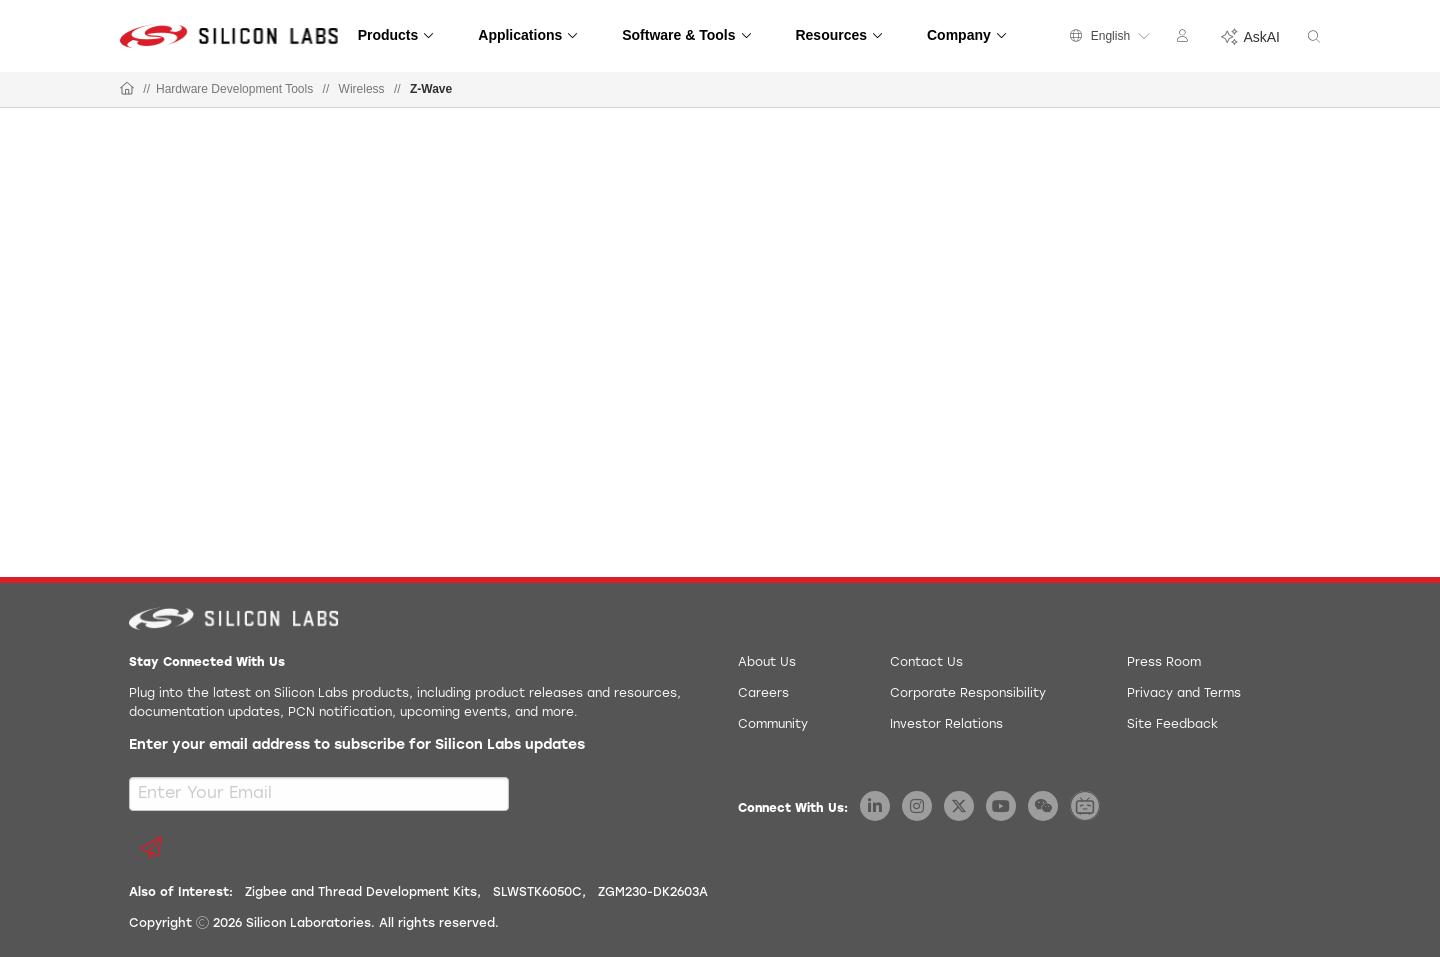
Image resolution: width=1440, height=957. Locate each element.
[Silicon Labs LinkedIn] (875, 806)
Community (773, 725)
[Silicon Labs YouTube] (1001, 806)
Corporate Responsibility (968, 694)
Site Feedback (1172, 725)
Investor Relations (946, 725)
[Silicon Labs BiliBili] (1085, 806)
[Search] (1314, 37)
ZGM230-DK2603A (653, 893)
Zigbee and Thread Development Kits (361, 893)
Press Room (1164, 663)
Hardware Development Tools (234, 89)
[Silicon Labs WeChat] (1043, 806)
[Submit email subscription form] (151, 847)
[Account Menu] (1185, 39)
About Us (767, 663)
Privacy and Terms (1184, 694)
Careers (763, 694)
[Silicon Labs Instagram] (917, 806)
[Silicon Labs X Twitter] (959, 806)
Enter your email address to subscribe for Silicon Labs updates (357, 745)
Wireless (362, 89)
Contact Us (926, 663)
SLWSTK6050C (537, 893)
